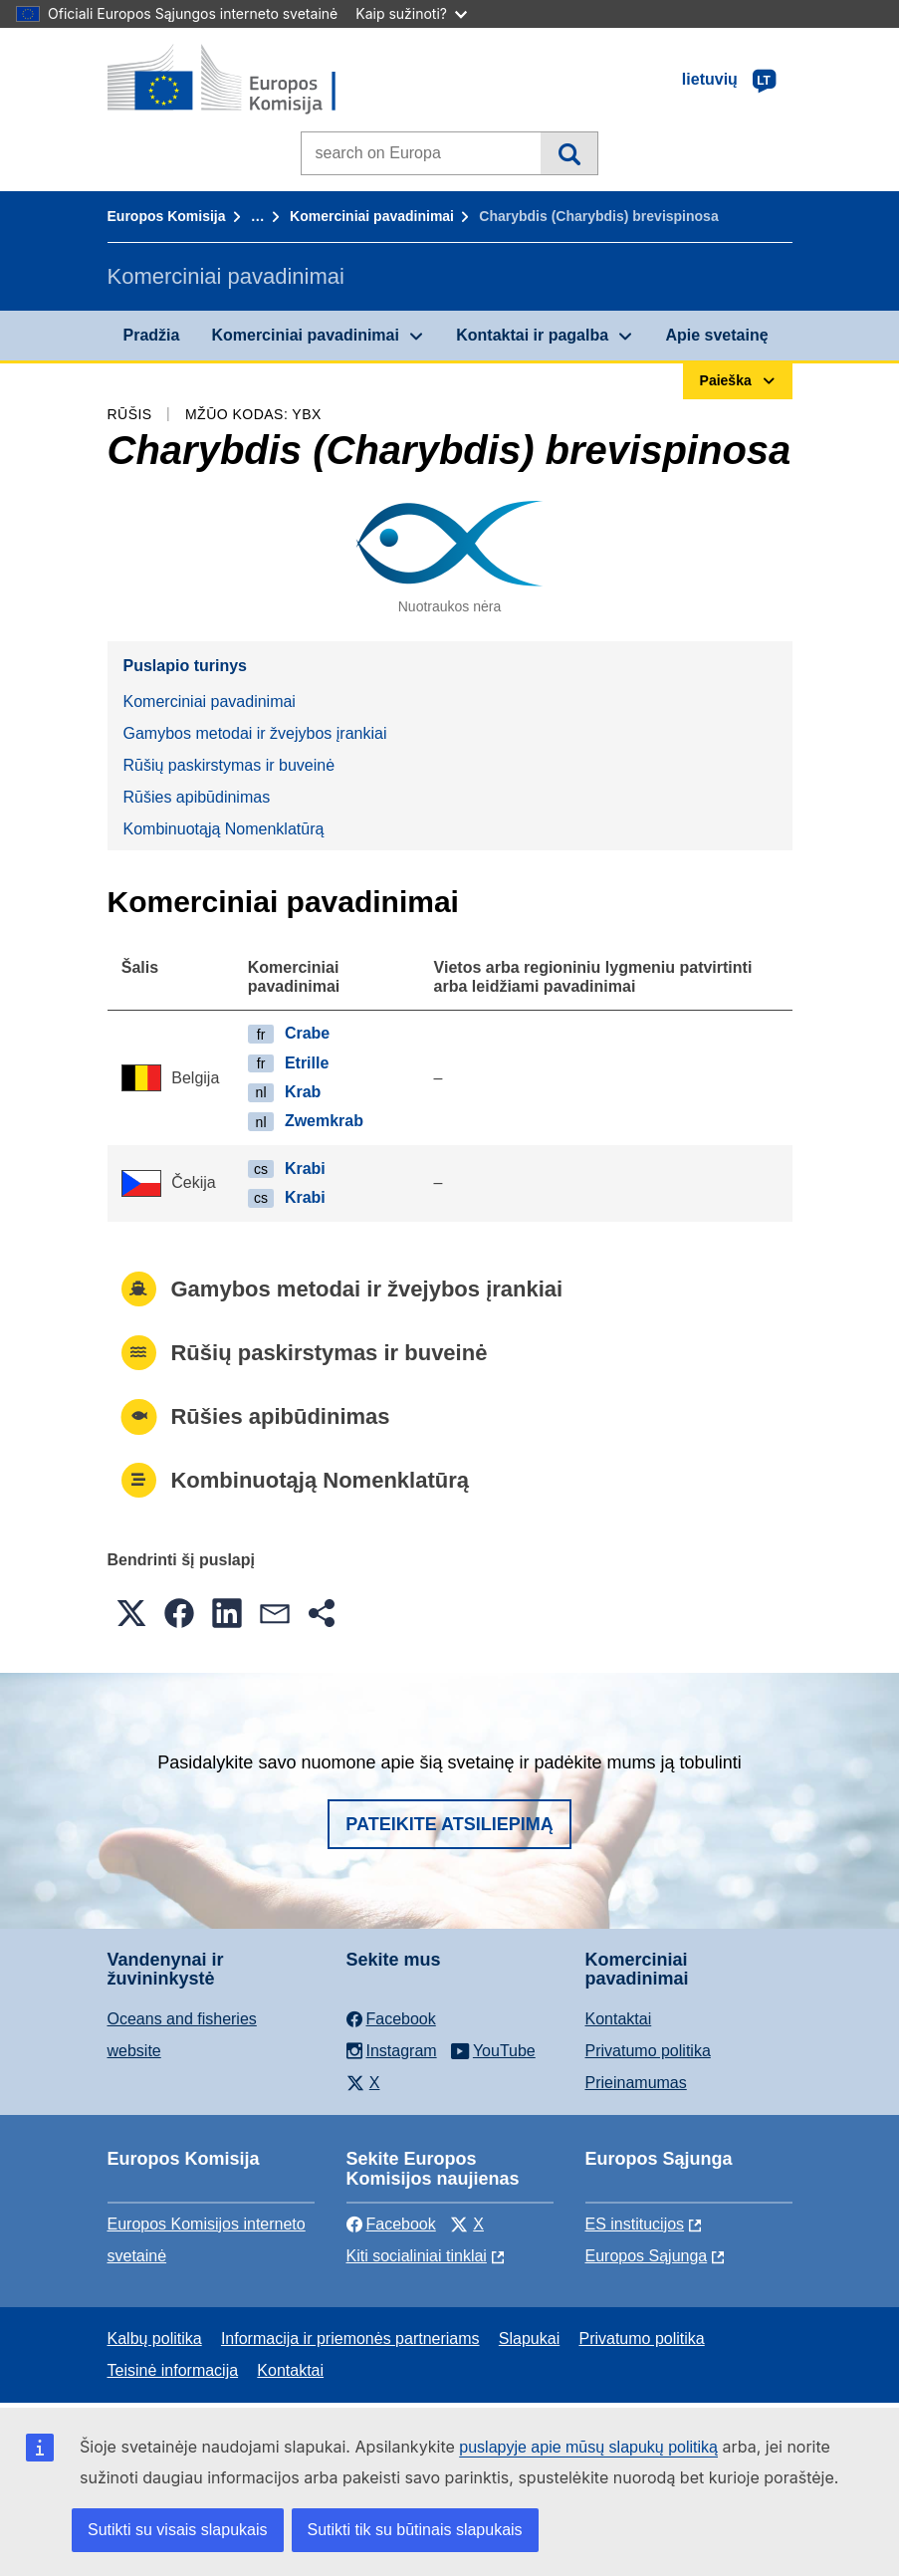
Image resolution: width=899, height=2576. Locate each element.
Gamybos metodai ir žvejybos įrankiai (255, 733)
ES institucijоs (635, 2224)
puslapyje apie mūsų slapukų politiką (588, 2447)
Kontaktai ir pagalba (532, 335)
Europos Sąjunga (646, 2255)
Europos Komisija (167, 216)
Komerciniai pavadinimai (372, 216)
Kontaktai (618, 2018)
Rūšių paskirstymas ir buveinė (229, 765)
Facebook (391, 2224)
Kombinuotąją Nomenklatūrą (224, 828)
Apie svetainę (716, 335)
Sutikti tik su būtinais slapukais (415, 2529)
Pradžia (151, 335)
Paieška (569, 153)
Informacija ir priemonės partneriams (350, 2338)
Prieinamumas (636, 2082)
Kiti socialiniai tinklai (416, 2255)
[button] (131, 1613)
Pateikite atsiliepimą (449, 1824)
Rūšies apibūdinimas (197, 797)
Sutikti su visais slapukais (178, 2529)
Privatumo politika (648, 2050)
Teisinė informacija (173, 2370)
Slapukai (529, 2338)
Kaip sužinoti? (411, 13)
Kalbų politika (155, 2338)
